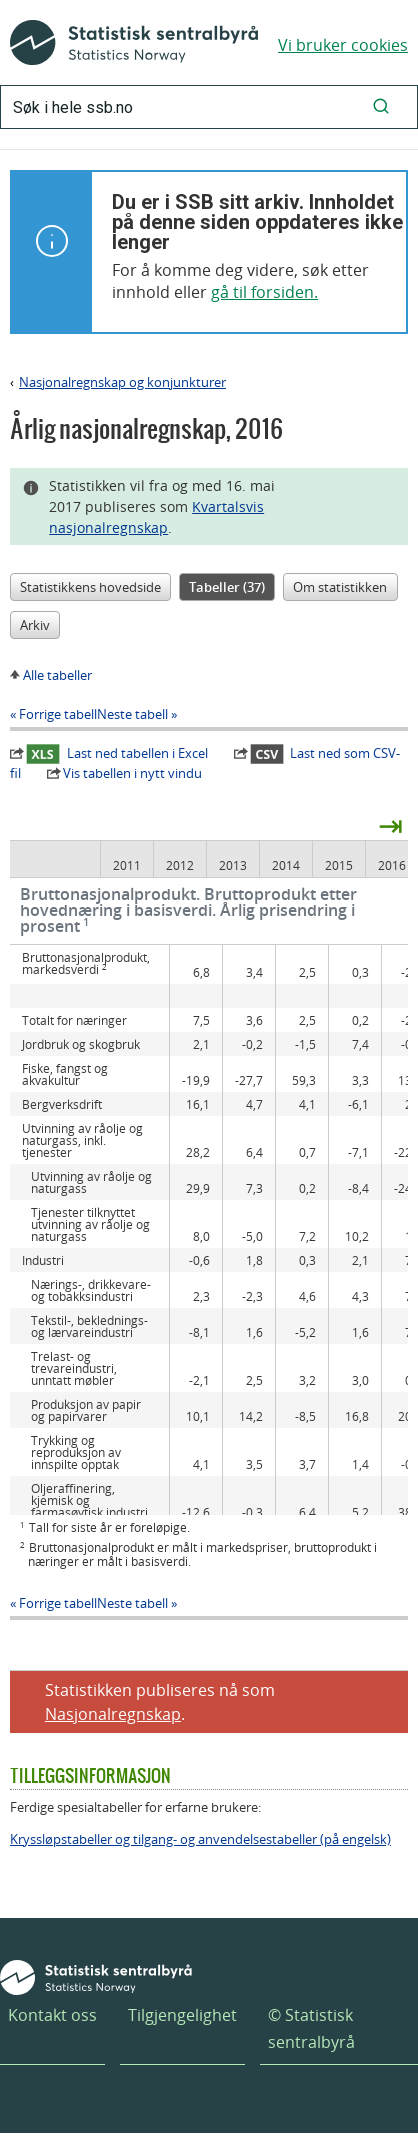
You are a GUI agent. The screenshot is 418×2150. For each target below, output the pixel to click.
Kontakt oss (52, 2015)
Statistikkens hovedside (90, 587)
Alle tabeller (57, 675)
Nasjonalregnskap (113, 1714)
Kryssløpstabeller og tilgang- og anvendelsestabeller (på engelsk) (200, 1839)
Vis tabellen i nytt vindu (132, 773)
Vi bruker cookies (343, 45)
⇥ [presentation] (390, 825)
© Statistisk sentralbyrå (311, 2028)
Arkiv (35, 625)
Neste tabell (132, 714)
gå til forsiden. (264, 292)
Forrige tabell (58, 714)
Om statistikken (340, 587)
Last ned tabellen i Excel (117, 753)
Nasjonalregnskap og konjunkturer (122, 382)
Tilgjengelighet (182, 2015)
